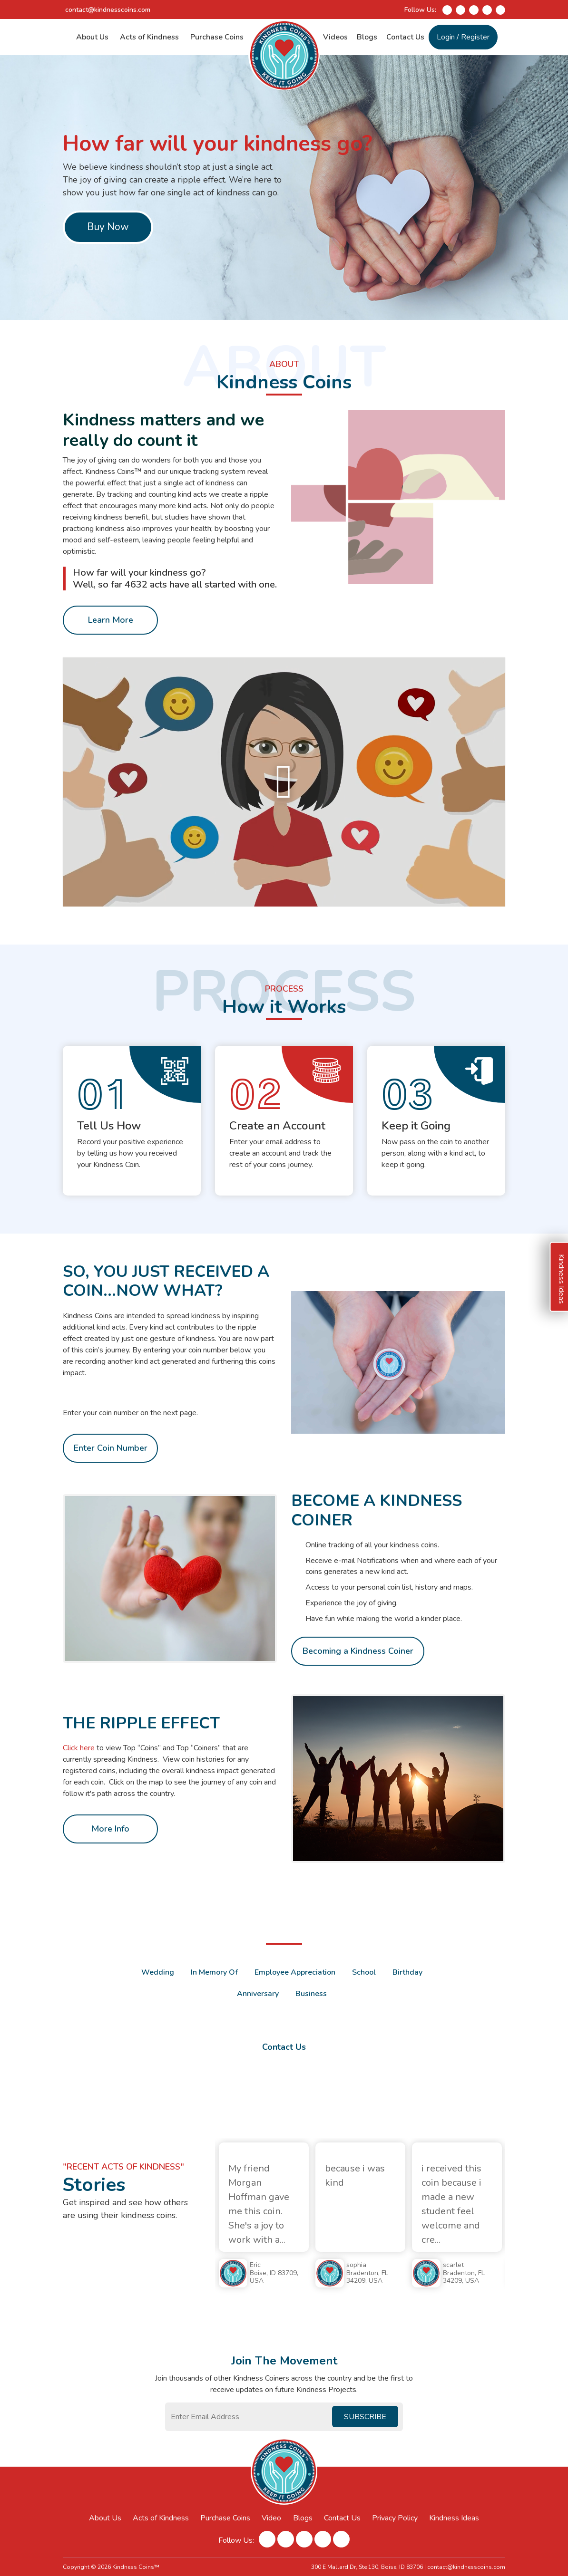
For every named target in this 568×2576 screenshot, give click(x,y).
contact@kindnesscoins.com (107, 9)
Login (446, 37)
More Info (110, 1828)
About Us (92, 37)
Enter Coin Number (110, 1448)
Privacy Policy (395, 2518)
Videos (335, 37)
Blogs (367, 37)
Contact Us (405, 37)
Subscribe (365, 2417)
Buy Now (108, 226)
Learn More (110, 650)
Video (271, 2518)
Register (475, 37)
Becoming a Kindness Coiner (358, 1681)
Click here (79, 1748)
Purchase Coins (217, 37)
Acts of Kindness (149, 37)
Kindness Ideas (454, 2518)
